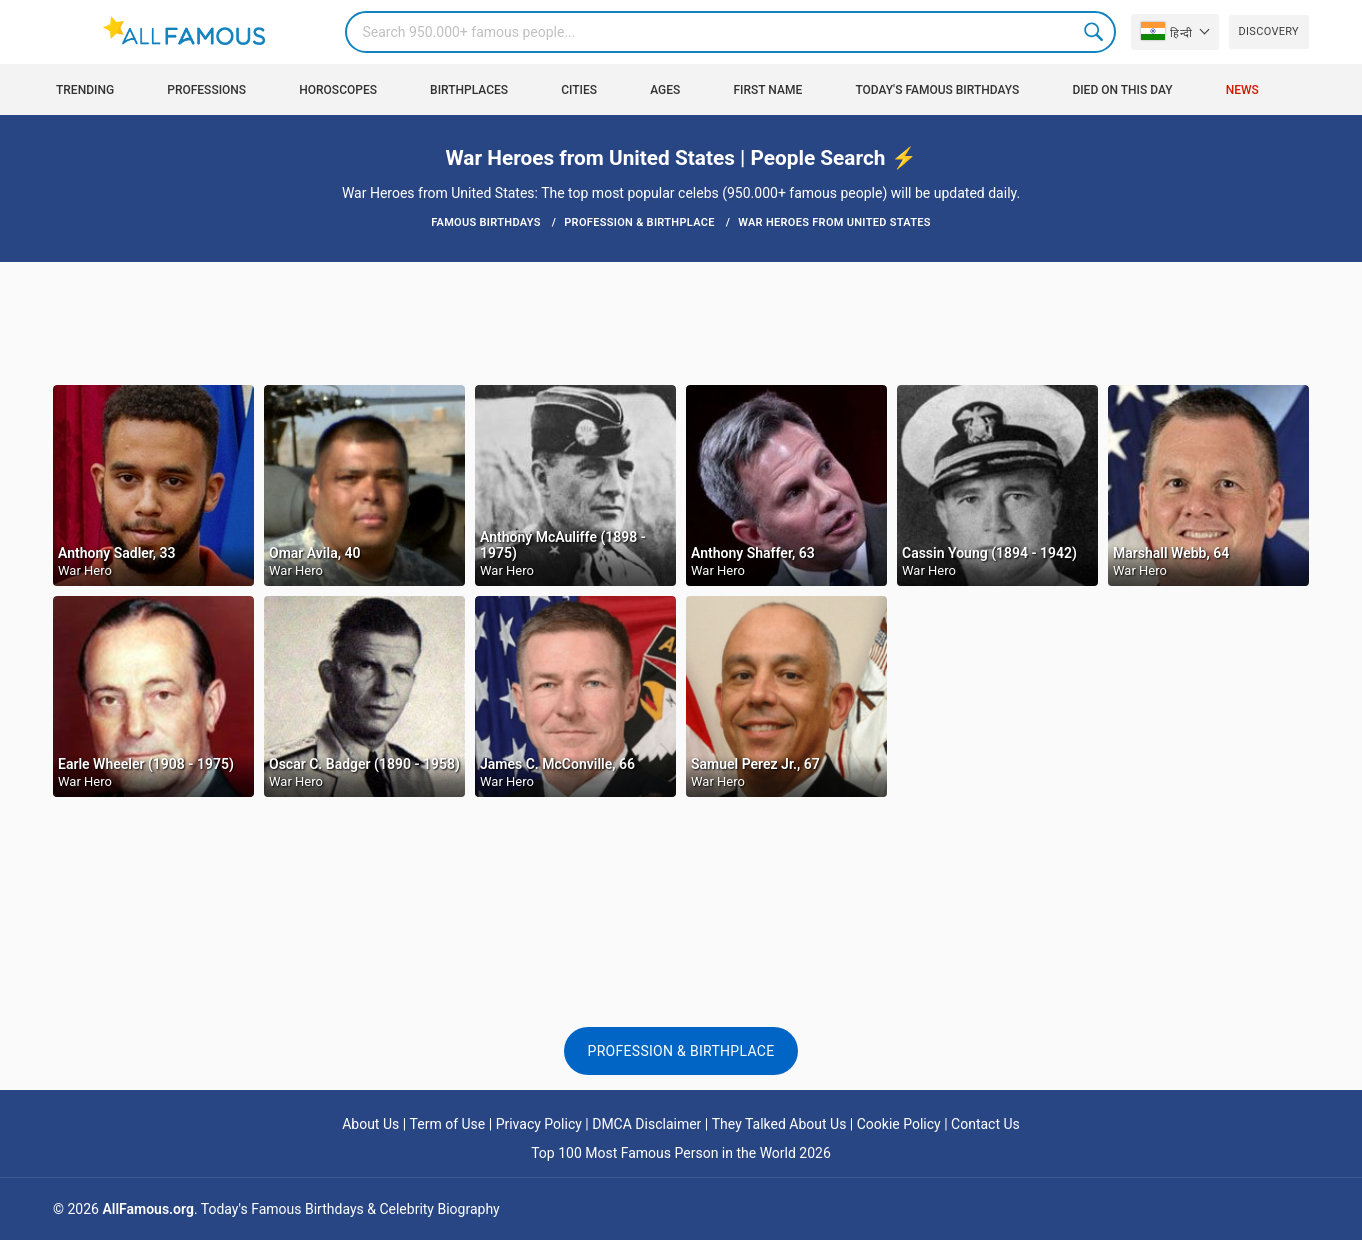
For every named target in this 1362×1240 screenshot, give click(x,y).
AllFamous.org (147, 1209)
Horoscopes (338, 90)
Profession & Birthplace (681, 1051)
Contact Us (985, 1124)
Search (1095, 32)
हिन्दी (1166, 31)
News (1242, 90)
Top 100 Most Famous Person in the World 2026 (681, 1153)
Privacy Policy (539, 1124)
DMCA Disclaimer (646, 1124)
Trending (85, 90)
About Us (370, 1124)
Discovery (1269, 31)
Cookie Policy (899, 1124)
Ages (665, 90)
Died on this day (1122, 90)
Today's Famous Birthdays (937, 90)
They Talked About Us (779, 1124)
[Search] (730, 32)
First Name (768, 90)
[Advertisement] (681, 322)
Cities (579, 90)
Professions (206, 90)
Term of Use (448, 1124)
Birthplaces (469, 90)
